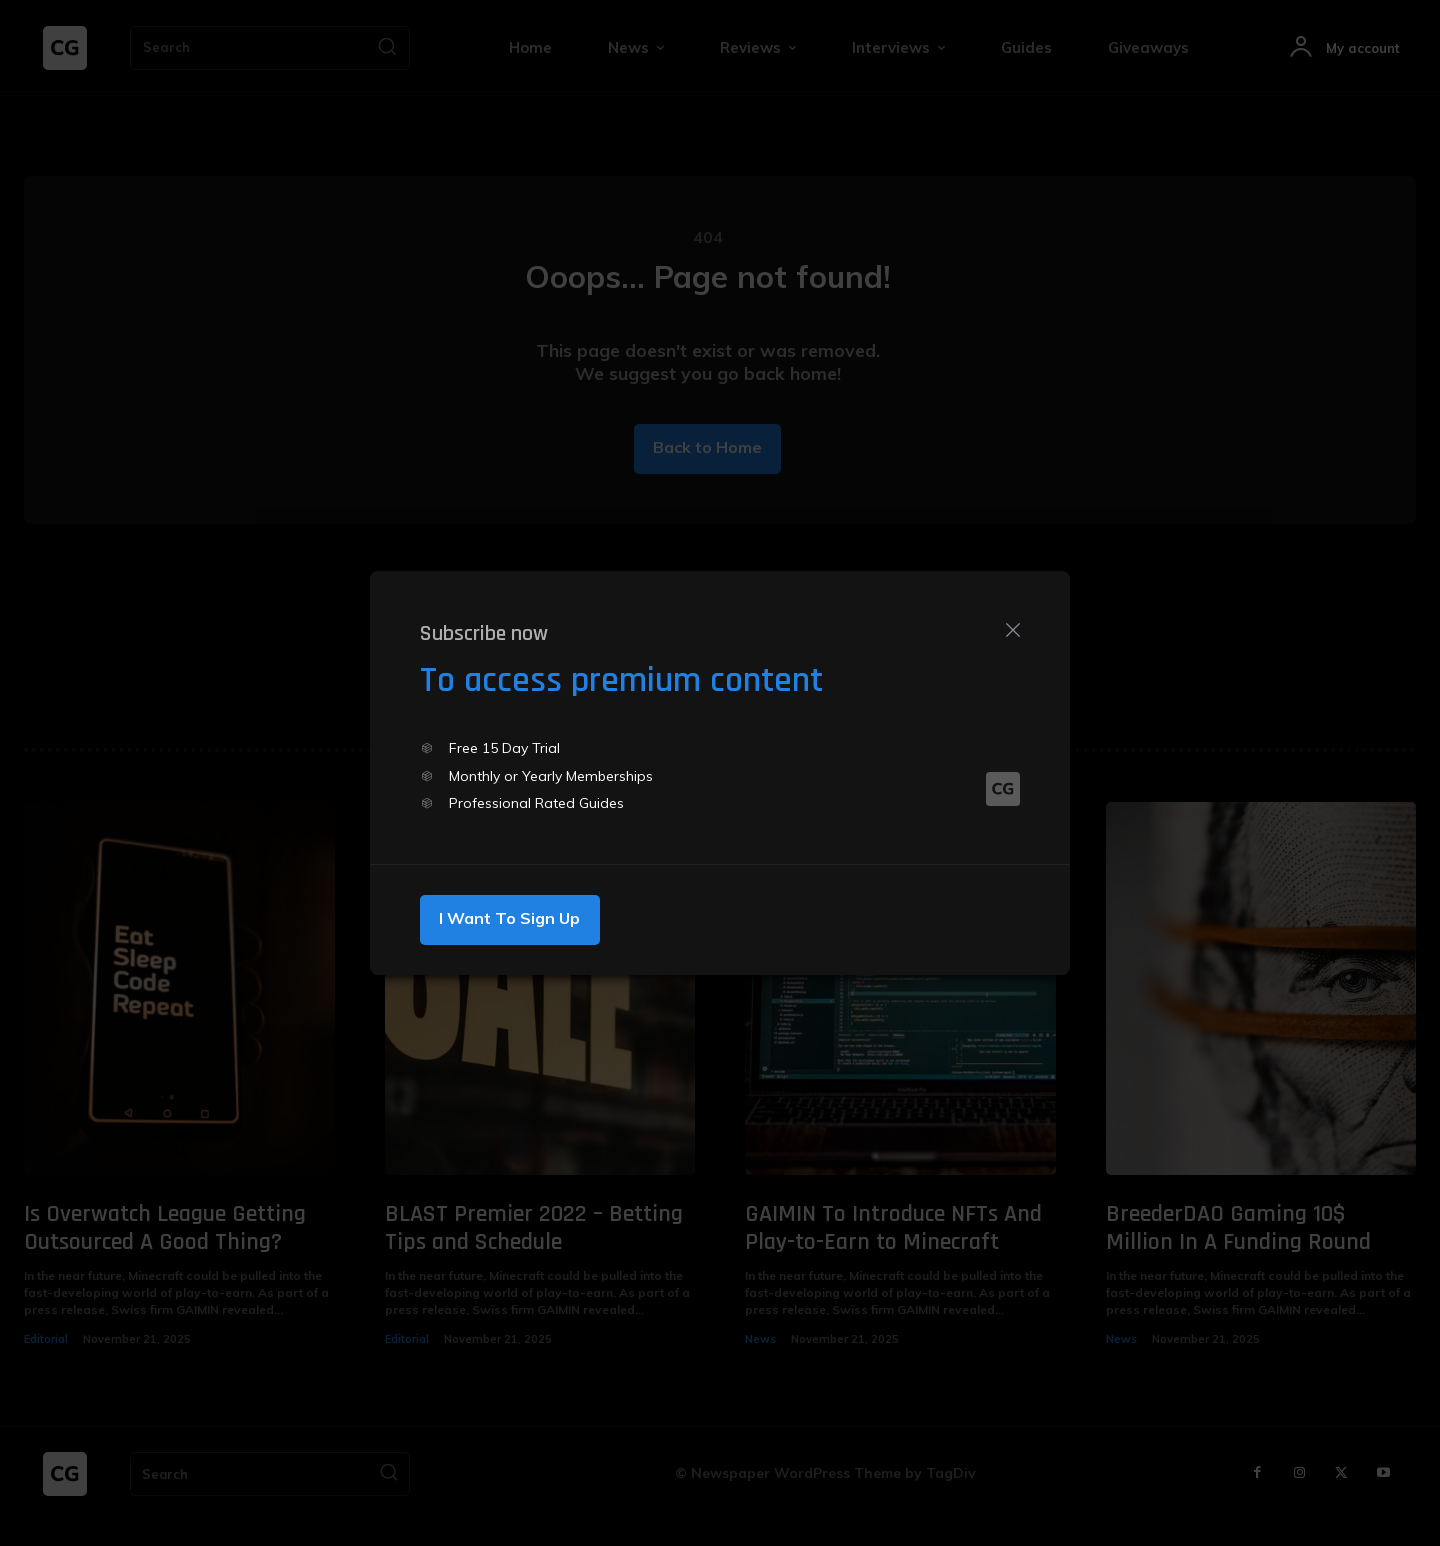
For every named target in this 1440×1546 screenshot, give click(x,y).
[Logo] (1003, 792)
